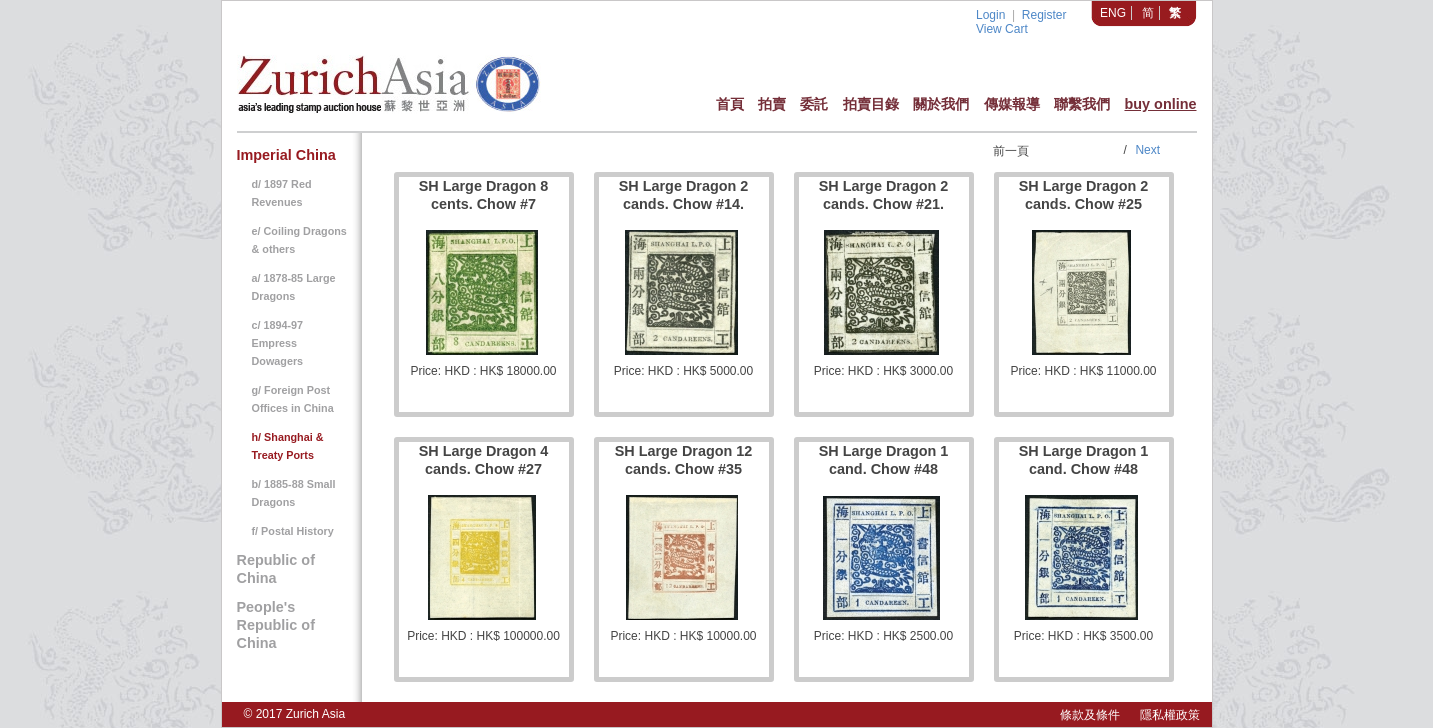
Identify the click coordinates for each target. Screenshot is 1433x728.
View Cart (1002, 29)
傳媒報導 (1012, 104)
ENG (1113, 13)
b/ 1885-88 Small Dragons (294, 493)
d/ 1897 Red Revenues (282, 193)
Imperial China (286, 155)
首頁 (730, 104)
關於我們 (941, 104)
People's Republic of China (276, 625)
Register (1044, 15)
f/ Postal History (293, 531)
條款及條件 (1090, 715)
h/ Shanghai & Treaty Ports (288, 446)
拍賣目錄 (871, 104)
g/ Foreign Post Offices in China (293, 399)
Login (990, 15)
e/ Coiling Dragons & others (299, 240)
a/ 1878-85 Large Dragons (294, 287)
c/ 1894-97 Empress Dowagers (278, 343)
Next (1147, 150)
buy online (1160, 104)
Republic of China (276, 569)
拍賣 (772, 104)
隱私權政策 (1170, 715)
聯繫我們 (1082, 104)
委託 (814, 104)
